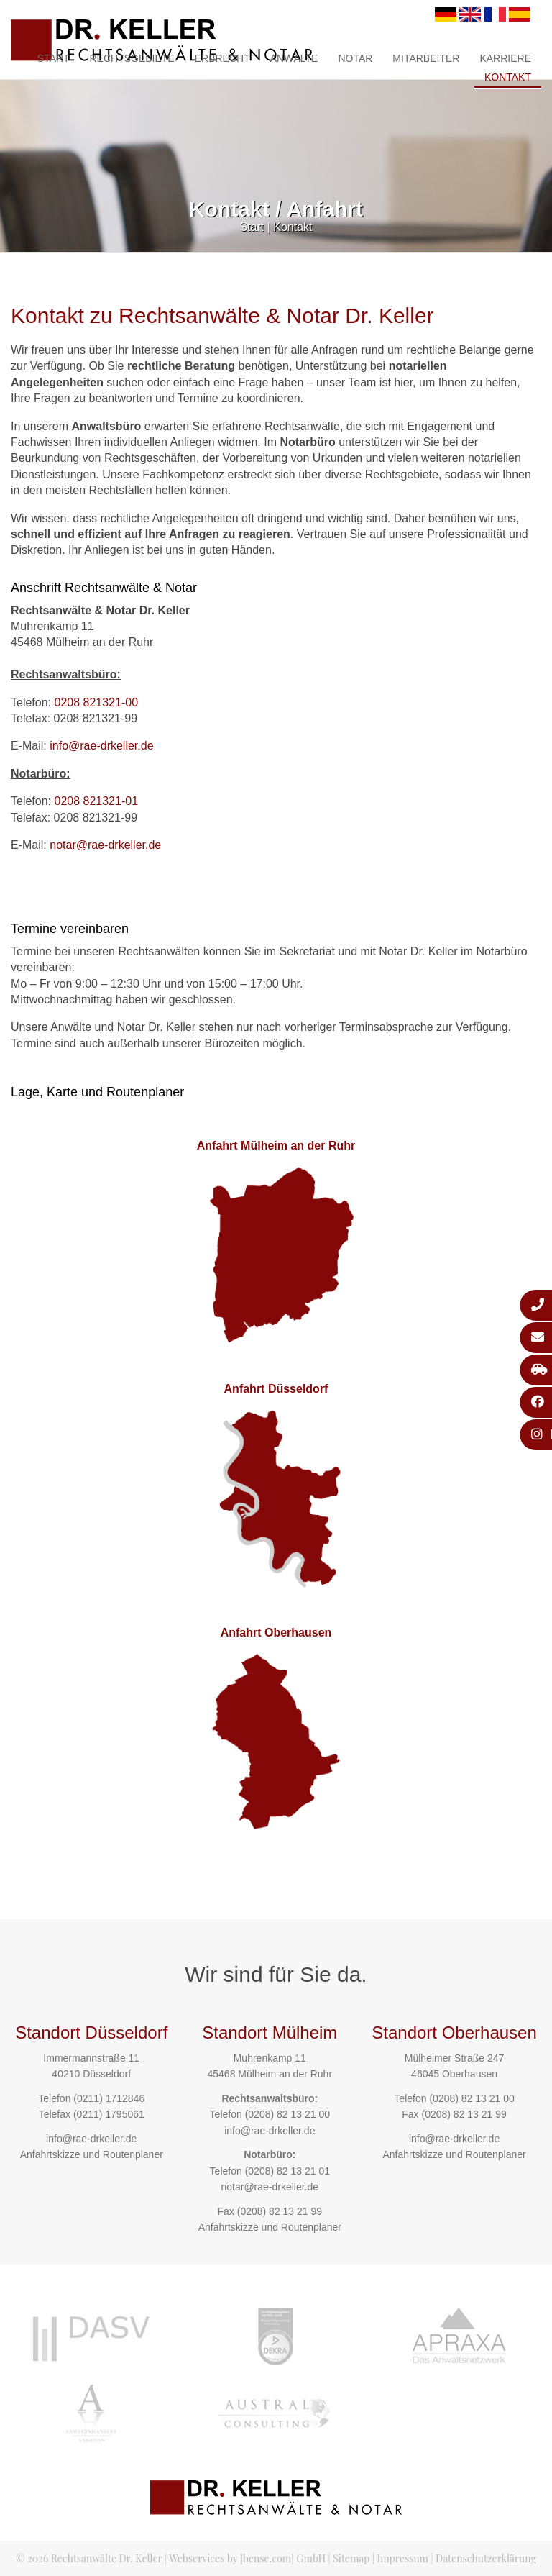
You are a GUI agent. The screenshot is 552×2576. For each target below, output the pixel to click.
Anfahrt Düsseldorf (276, 1389)
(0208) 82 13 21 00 (287, 2114)
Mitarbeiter (425, 58)
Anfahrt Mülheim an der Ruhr (276, 1145)
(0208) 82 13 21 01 (287, 2171)
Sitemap (351, 2558)
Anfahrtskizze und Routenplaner (91, 2154)
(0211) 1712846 (108, 2098)
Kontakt (507, 77)
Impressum (402, 2558)
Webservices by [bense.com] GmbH (247, 2558)
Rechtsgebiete (131, 58)
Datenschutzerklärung (486, 2558)
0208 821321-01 (96, 801)
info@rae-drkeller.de (101, 745)
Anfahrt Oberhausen (276, 1632)
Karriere (505, 58)
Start (53, 58)
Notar (355, 58)
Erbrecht (222, 58)
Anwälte (294, 58)
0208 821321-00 (96, 702)
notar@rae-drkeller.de (105, 845)
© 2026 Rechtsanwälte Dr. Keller (89, 2558)
